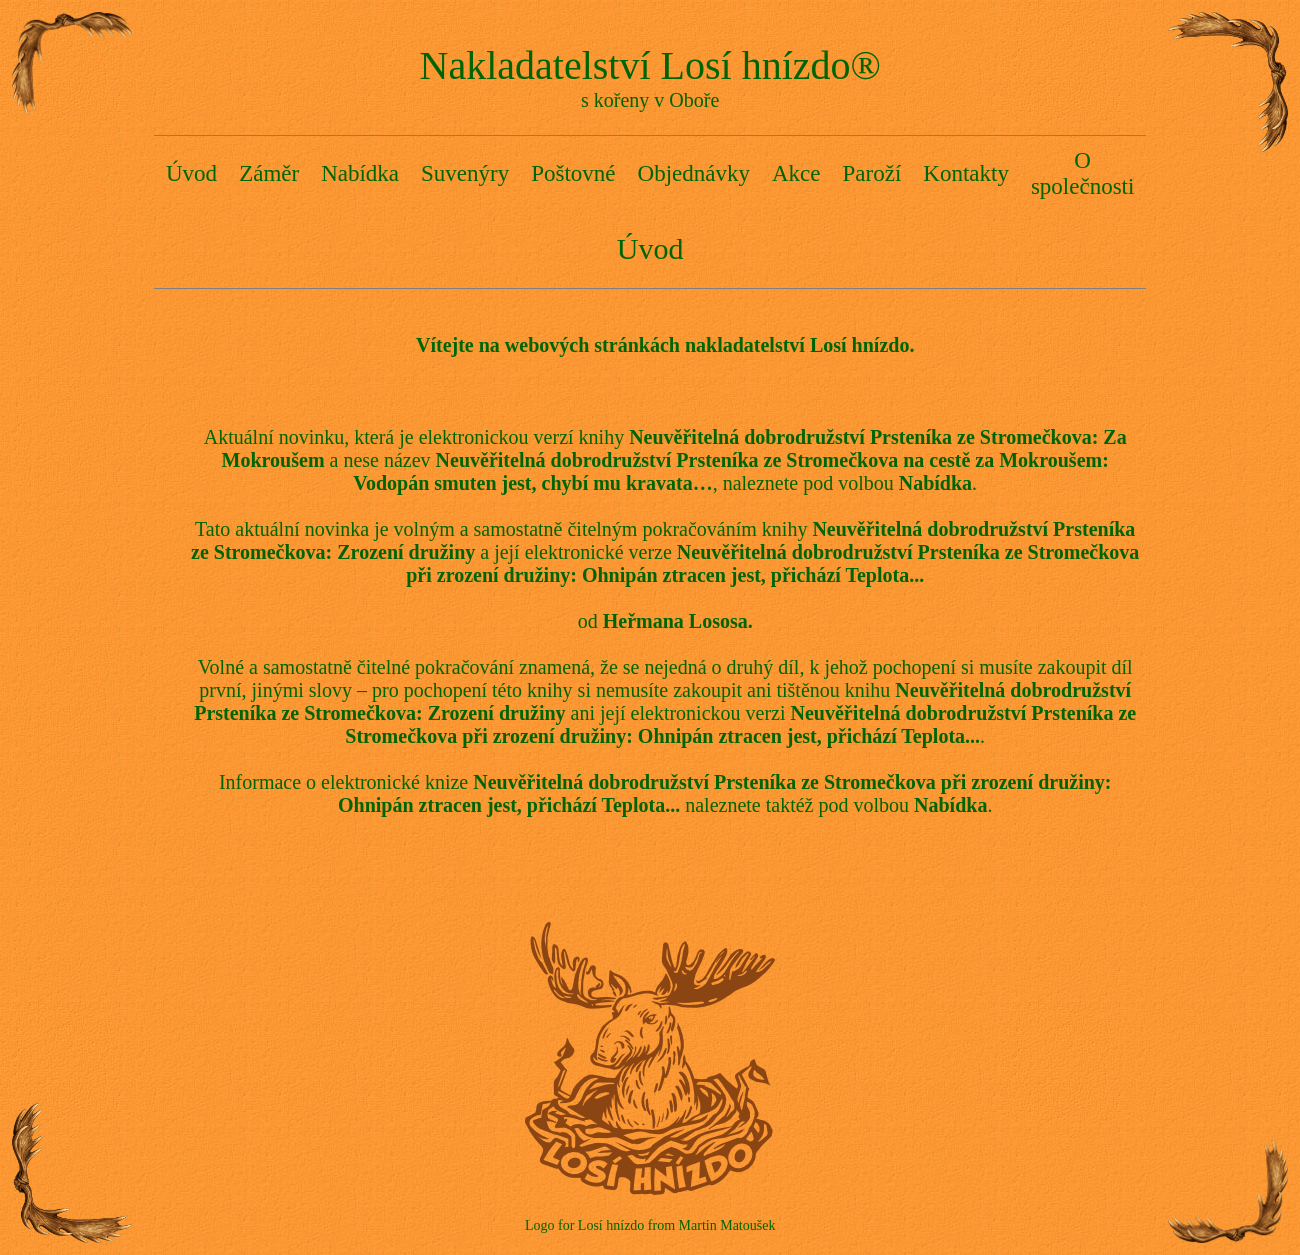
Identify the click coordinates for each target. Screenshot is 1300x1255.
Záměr (269, 173)
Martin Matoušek (727, 1225)
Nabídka (360, 173)
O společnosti (1083, 173)
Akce (796, 173)
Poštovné (573, 173)
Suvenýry (465, 173)
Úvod (191, 173)
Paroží (872, 173)
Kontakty (966, 173)
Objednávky (694, 173)
